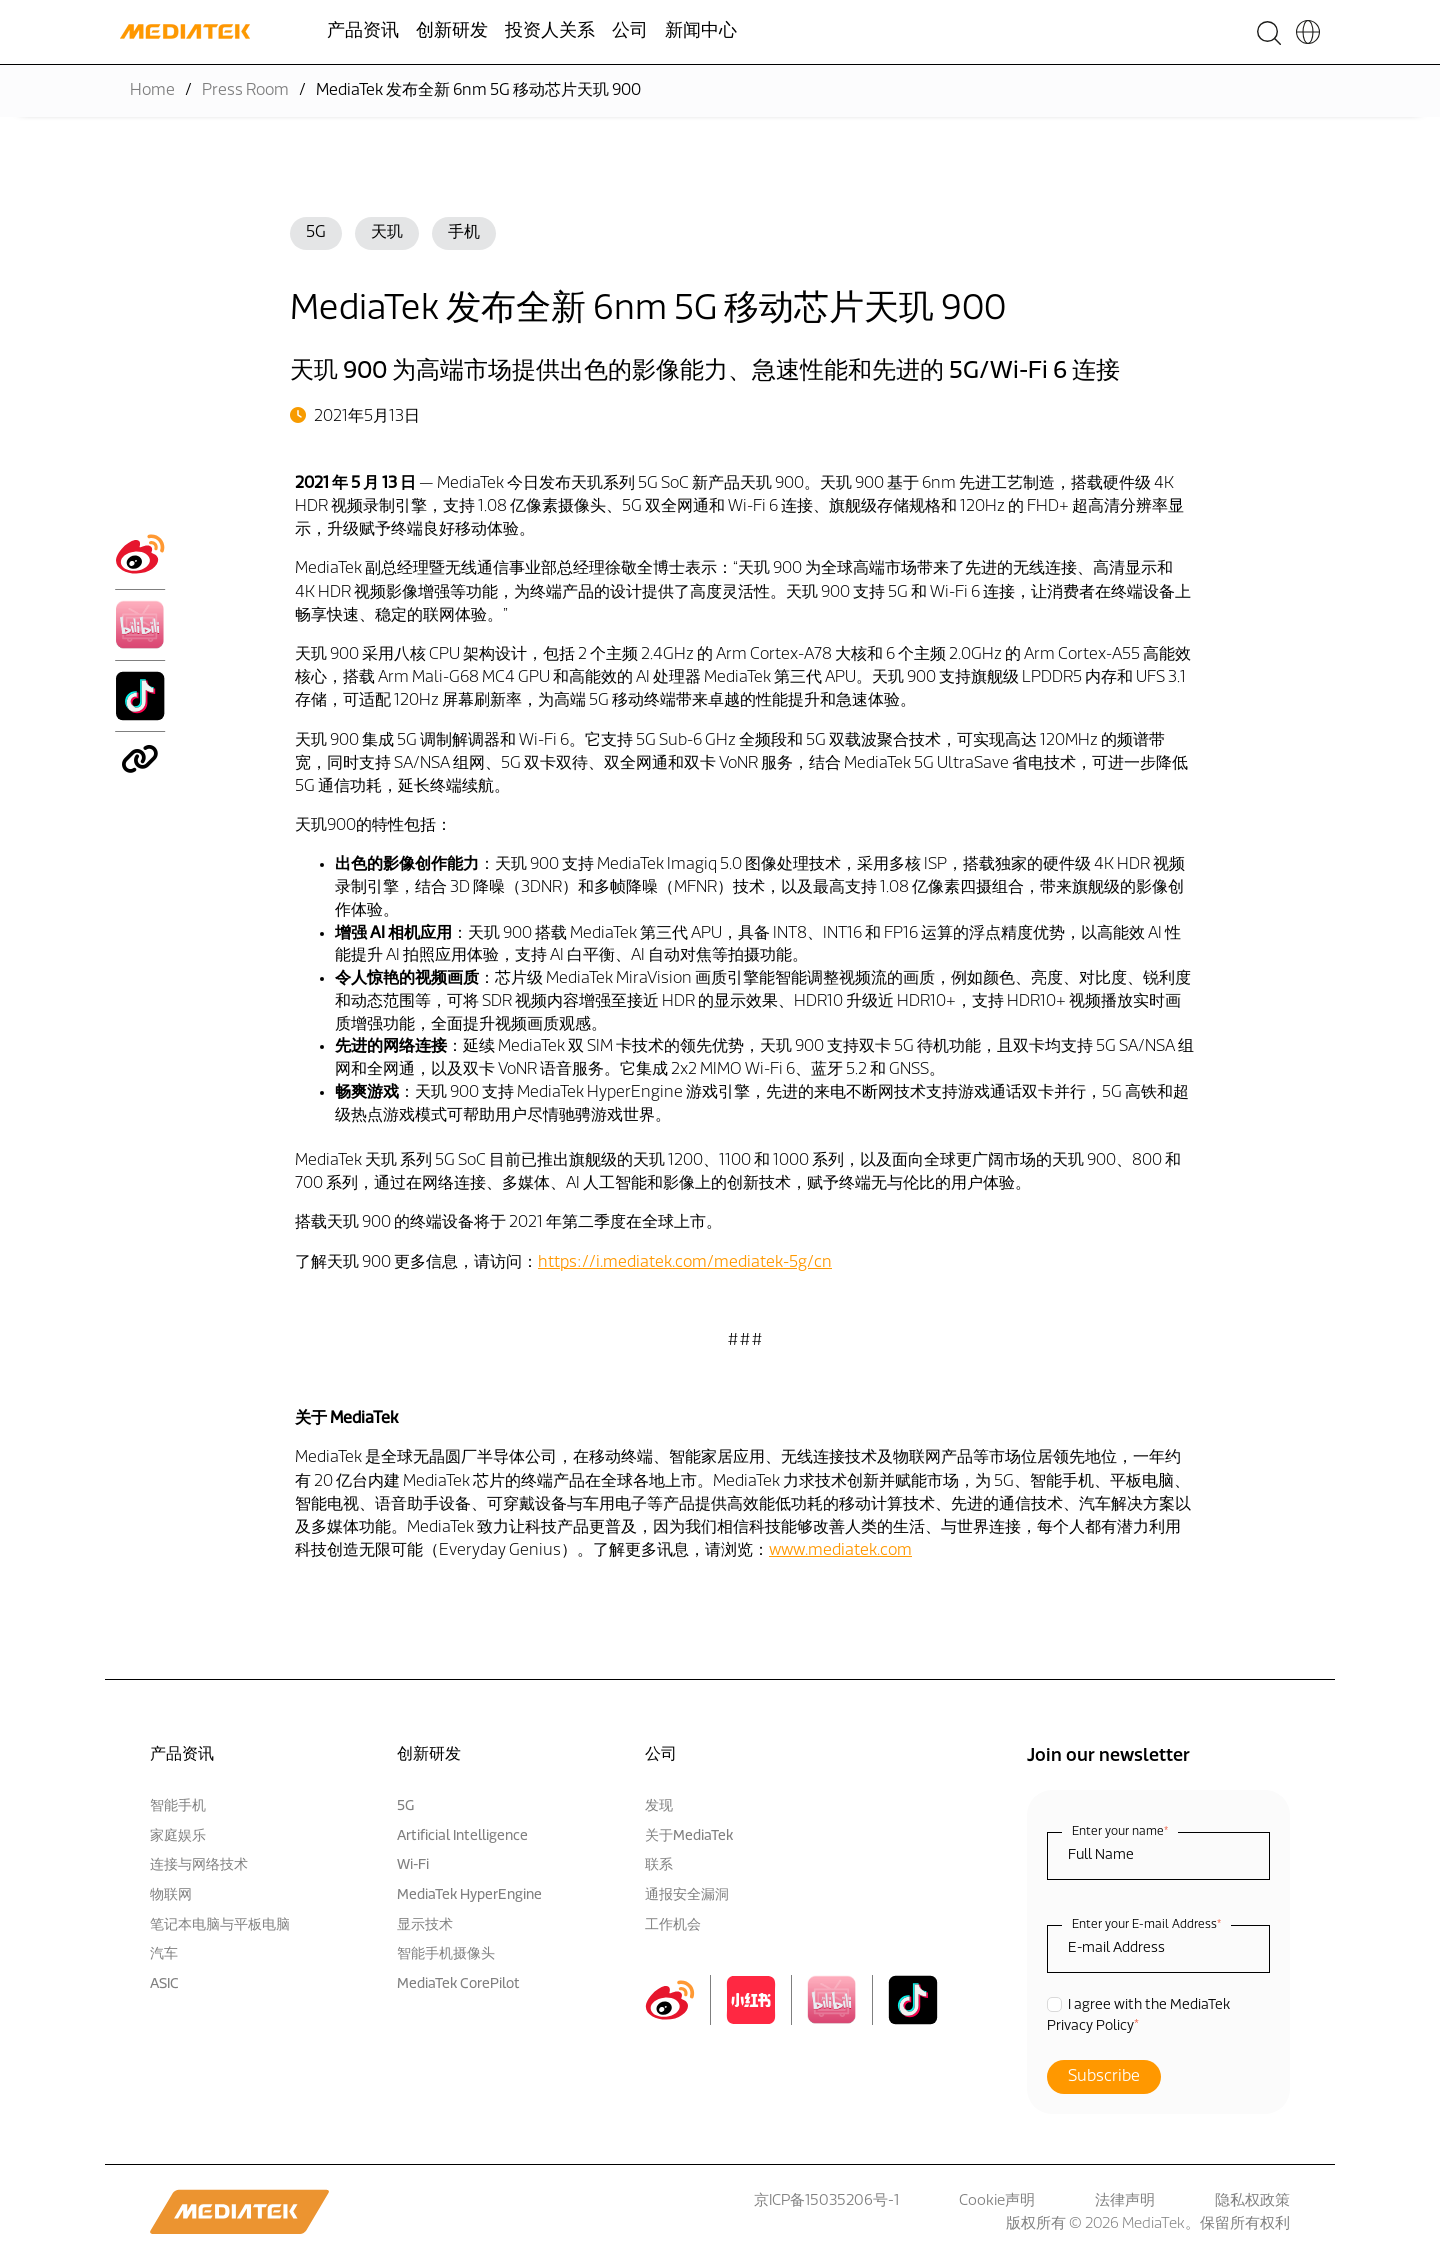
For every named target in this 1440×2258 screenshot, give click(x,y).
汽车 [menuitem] (164, 1954)
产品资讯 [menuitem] (363, 31)
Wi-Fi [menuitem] (413, 1865)
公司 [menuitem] (630, 31)
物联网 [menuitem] (171, 1895)
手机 (464, 233)
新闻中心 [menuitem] (701, 31)
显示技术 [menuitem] (425, 1925)
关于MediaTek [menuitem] (689, 1836)
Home (152, 91)
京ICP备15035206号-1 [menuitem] (826, 2201)
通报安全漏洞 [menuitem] (687, 1895)
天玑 (387, 233)
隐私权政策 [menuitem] (1252, 2201)
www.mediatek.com (840, 1551)
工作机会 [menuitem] (673, 1925)
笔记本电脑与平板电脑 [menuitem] (220, 1925)
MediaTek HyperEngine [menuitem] (469, 1895)
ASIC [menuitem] (164, 1984)
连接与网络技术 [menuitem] (199, 1865)
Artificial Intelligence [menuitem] (462, 1836)
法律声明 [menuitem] (1125, 2201)
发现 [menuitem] (659, 1806)
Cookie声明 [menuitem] (997, 2201)
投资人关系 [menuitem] (550, 31)
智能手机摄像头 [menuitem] (446, 1954)
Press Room (245, 91)
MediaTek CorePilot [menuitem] (458, 1984)
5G (316, 233)
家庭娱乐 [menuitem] (178, 1836)
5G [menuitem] (405, 1806)
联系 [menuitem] (659, 1865)
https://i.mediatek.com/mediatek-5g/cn (685, 1263)
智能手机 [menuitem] (178, 1806)
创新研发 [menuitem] (452, 31)
